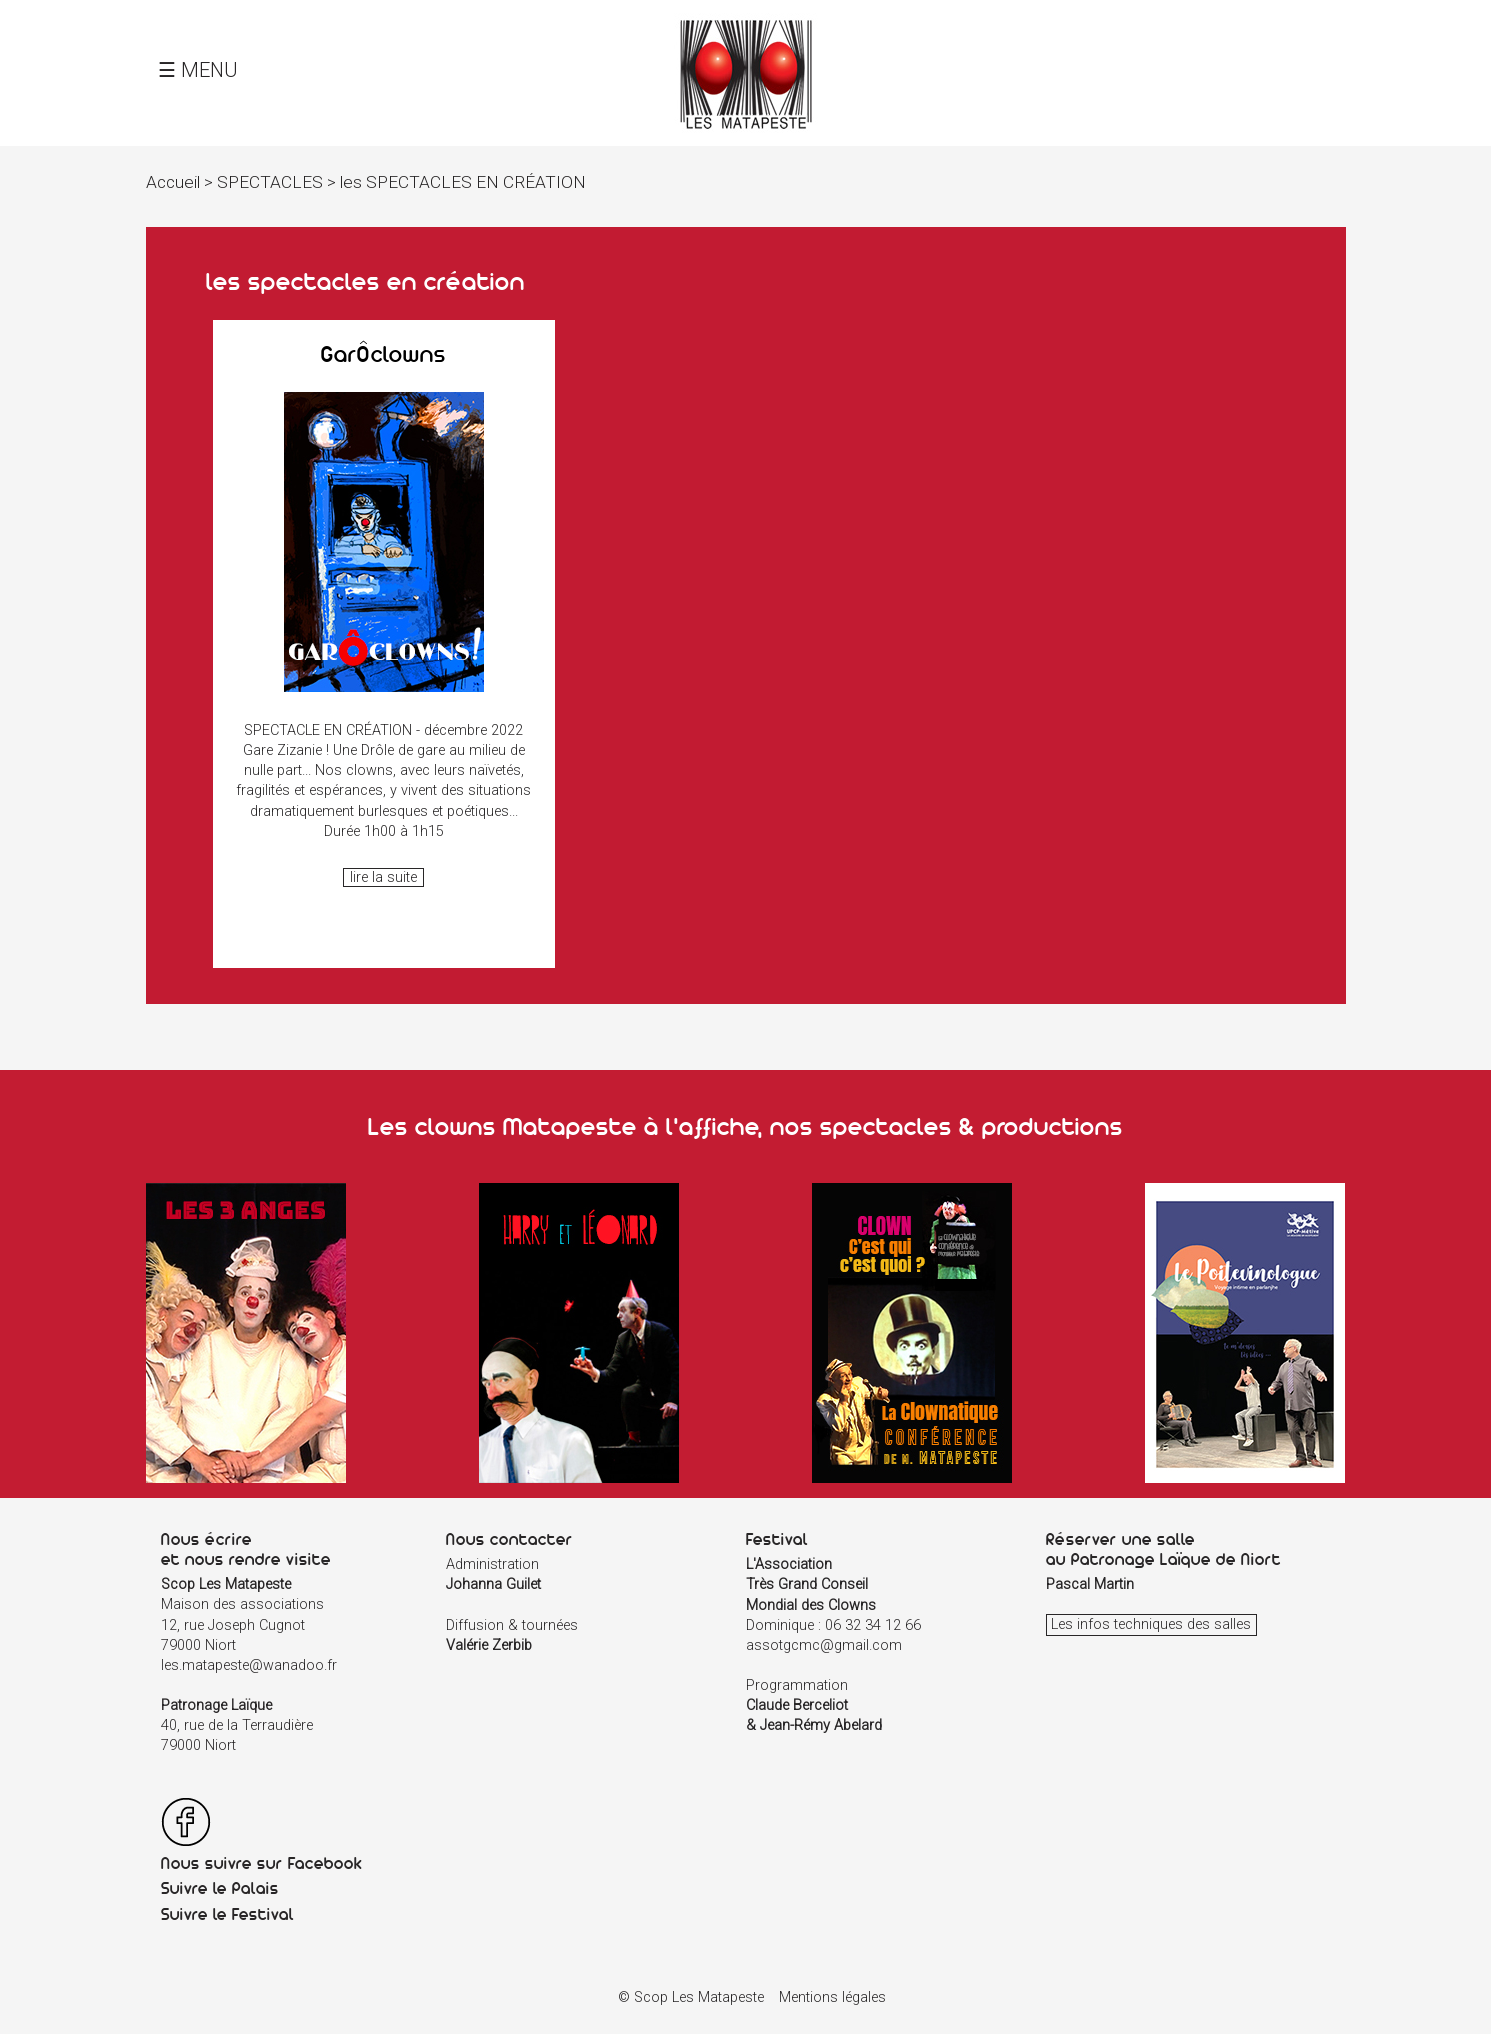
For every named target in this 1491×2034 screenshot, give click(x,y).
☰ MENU (198, 70)
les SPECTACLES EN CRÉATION (463, 182)
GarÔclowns (383, 353)
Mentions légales (832, 1997)
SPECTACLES (270, 182)
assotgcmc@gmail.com (824, 1645)
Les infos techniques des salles (1151, 1625)
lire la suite (383, 877)
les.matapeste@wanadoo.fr (249, 1665)
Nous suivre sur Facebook (261, 1863)
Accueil (173, 182)
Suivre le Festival (227, 1914)
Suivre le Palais (220, 1888)
